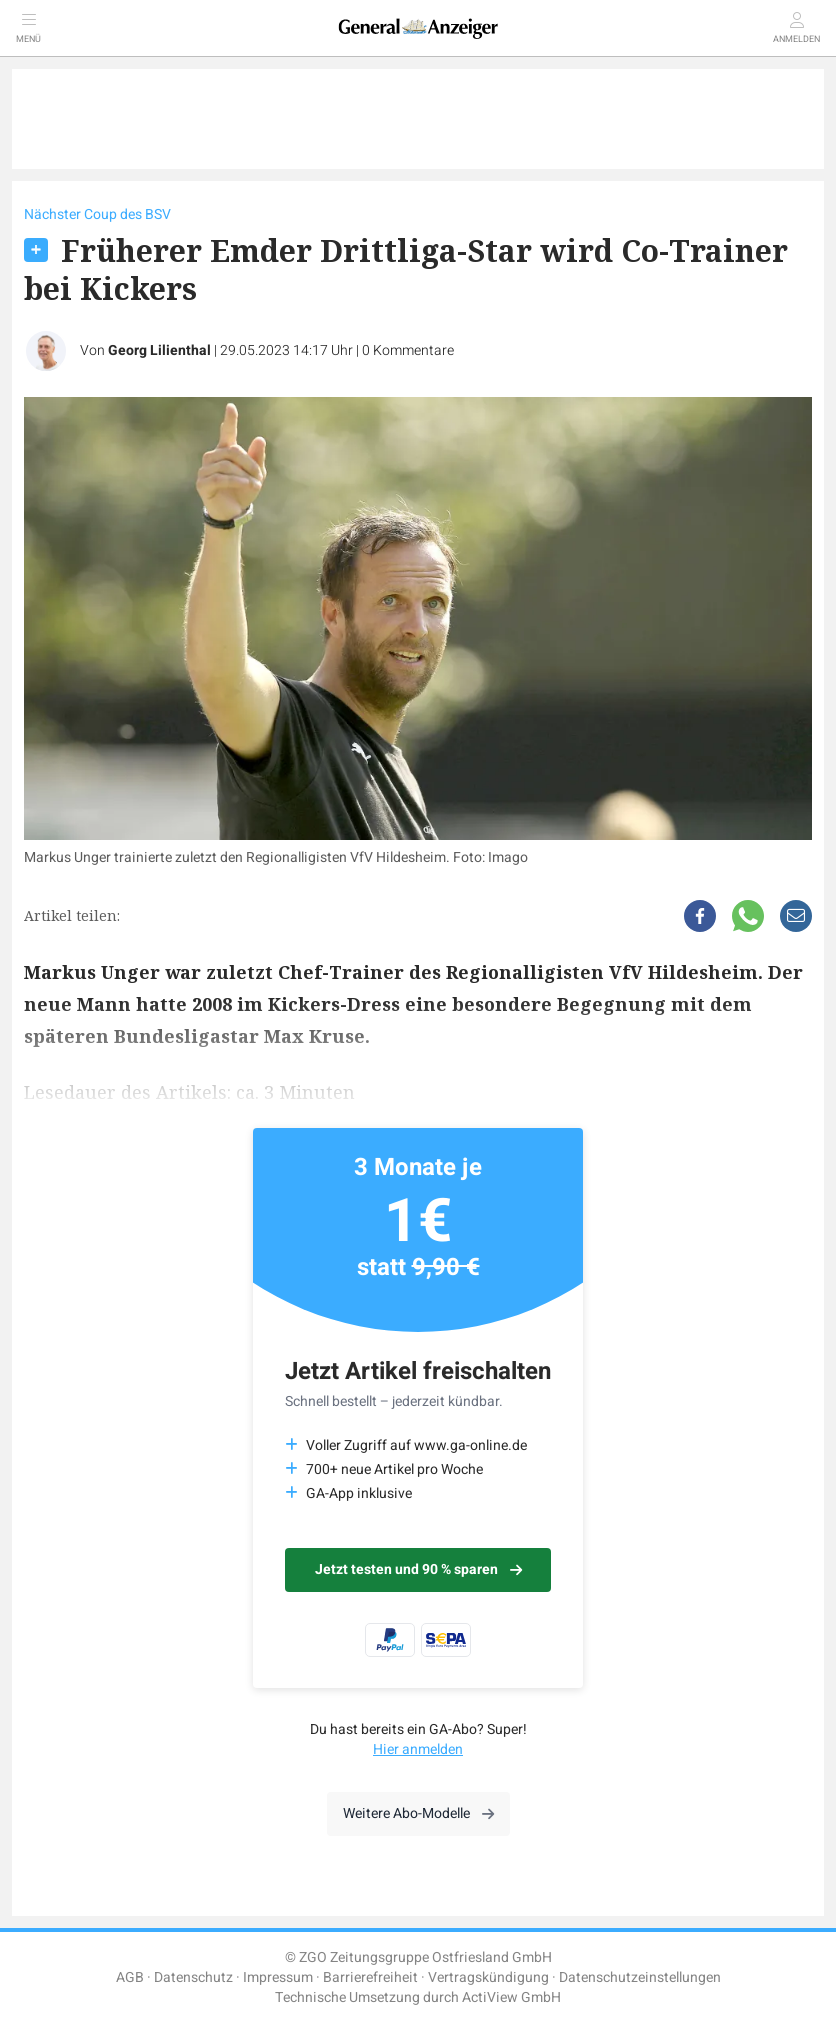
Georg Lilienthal (159, 350)
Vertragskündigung (488, 1977)
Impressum (278, 1977)
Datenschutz (193, 1977)
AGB (130, 1977)
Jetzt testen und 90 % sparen (418, 1569)
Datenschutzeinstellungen (640, 1977)
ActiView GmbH (511, 1997)
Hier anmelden (418, 1749)
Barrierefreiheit (370, 1977)
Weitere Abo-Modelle (418, 1813)
